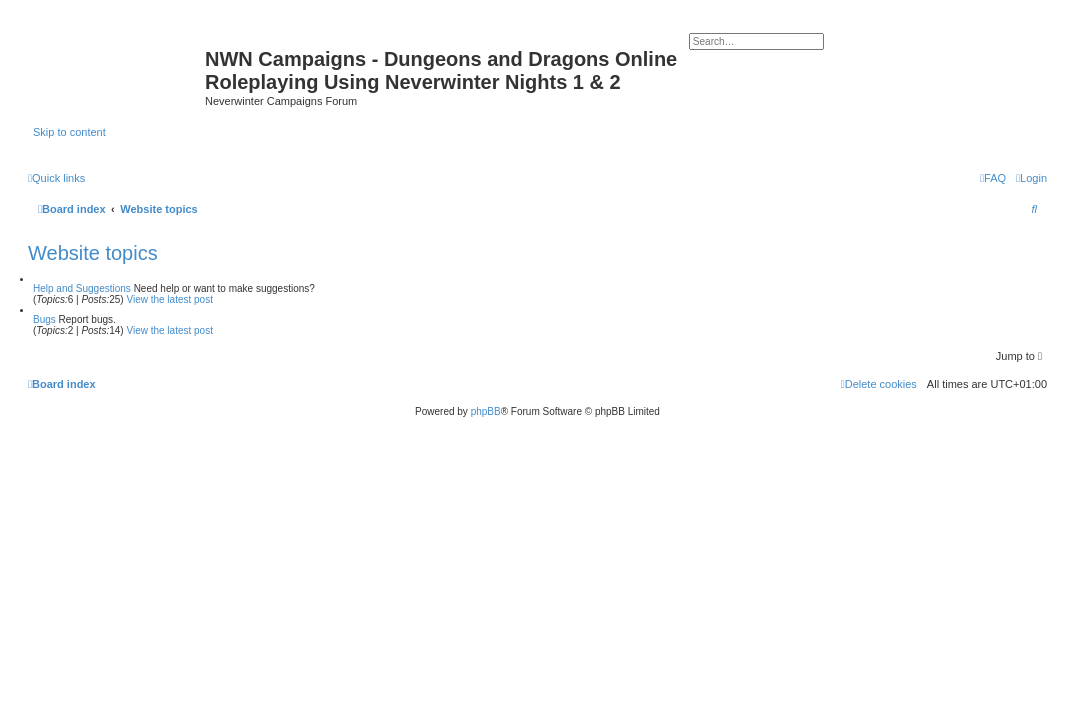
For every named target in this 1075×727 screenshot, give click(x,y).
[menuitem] (1031, 178)
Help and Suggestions (82, 288)
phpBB (486, 411)
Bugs (44, 319)
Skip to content (69, 132)
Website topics (93, 253)
